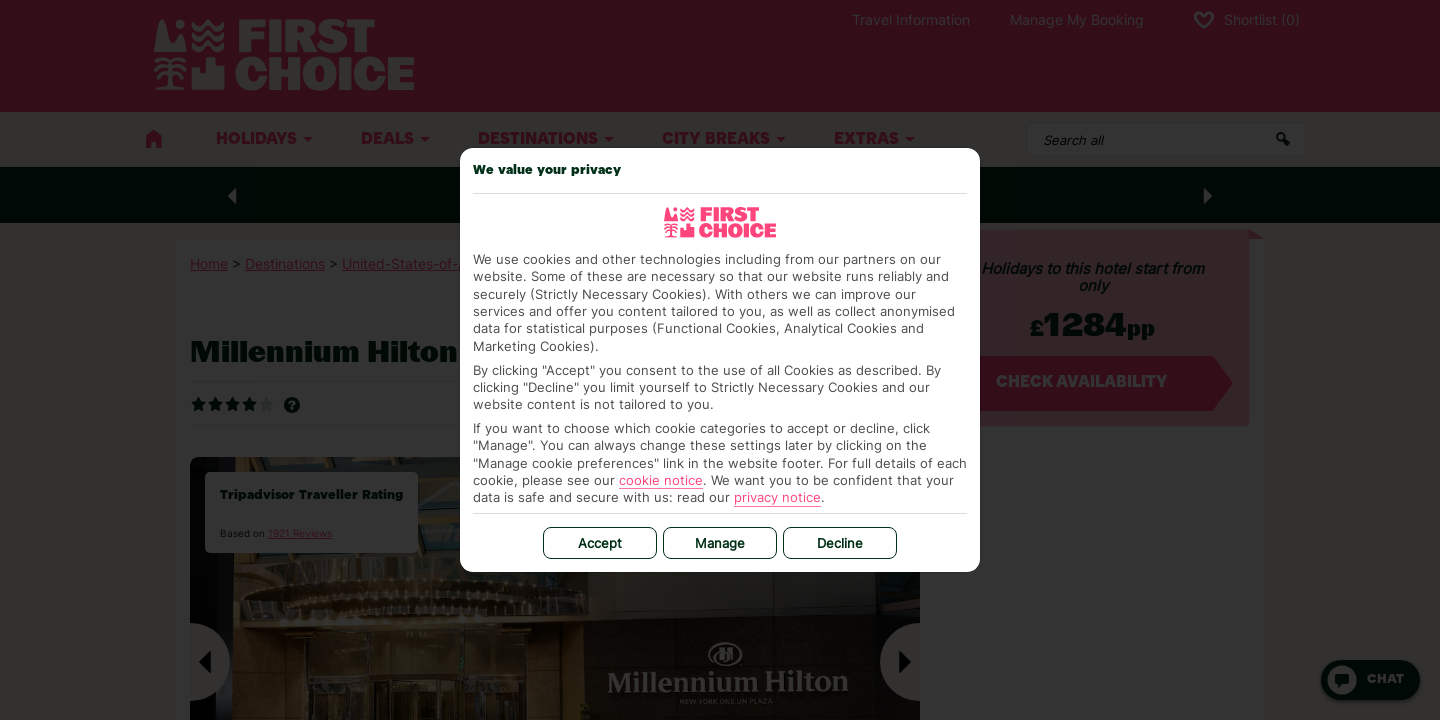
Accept (600, 543)
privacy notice (777, 497)
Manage (720, 543)
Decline (840, 543)
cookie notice (661, 480)
